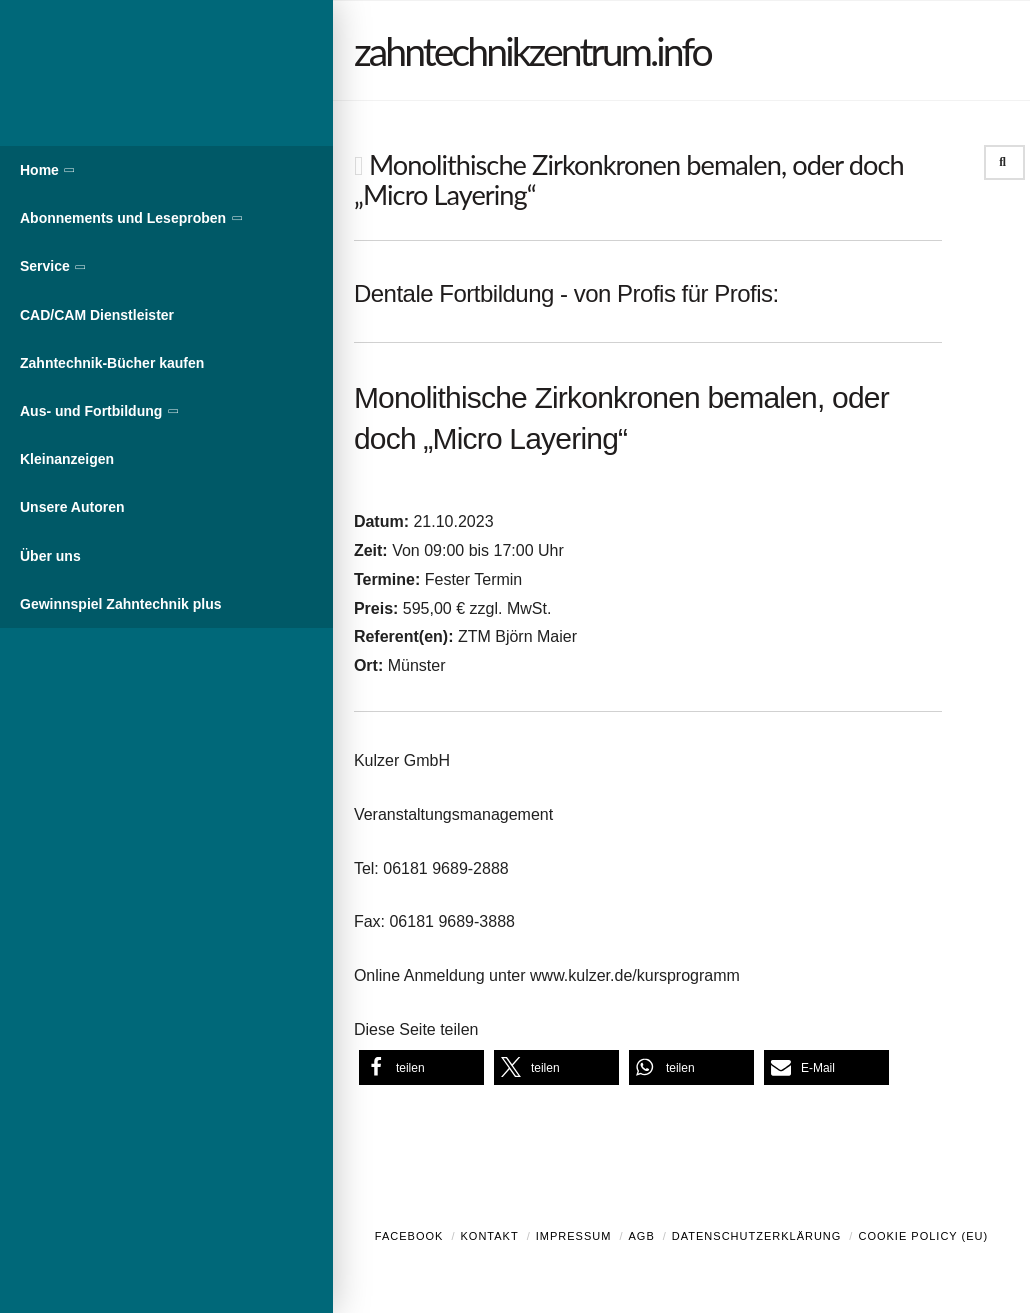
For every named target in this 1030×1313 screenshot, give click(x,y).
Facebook (409, 1236)
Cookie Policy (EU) (923, 1236)
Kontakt (490, 1236)
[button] (421, 1067)
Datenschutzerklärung (757, 1236)
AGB (641, 1236)
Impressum (574, 1236)
